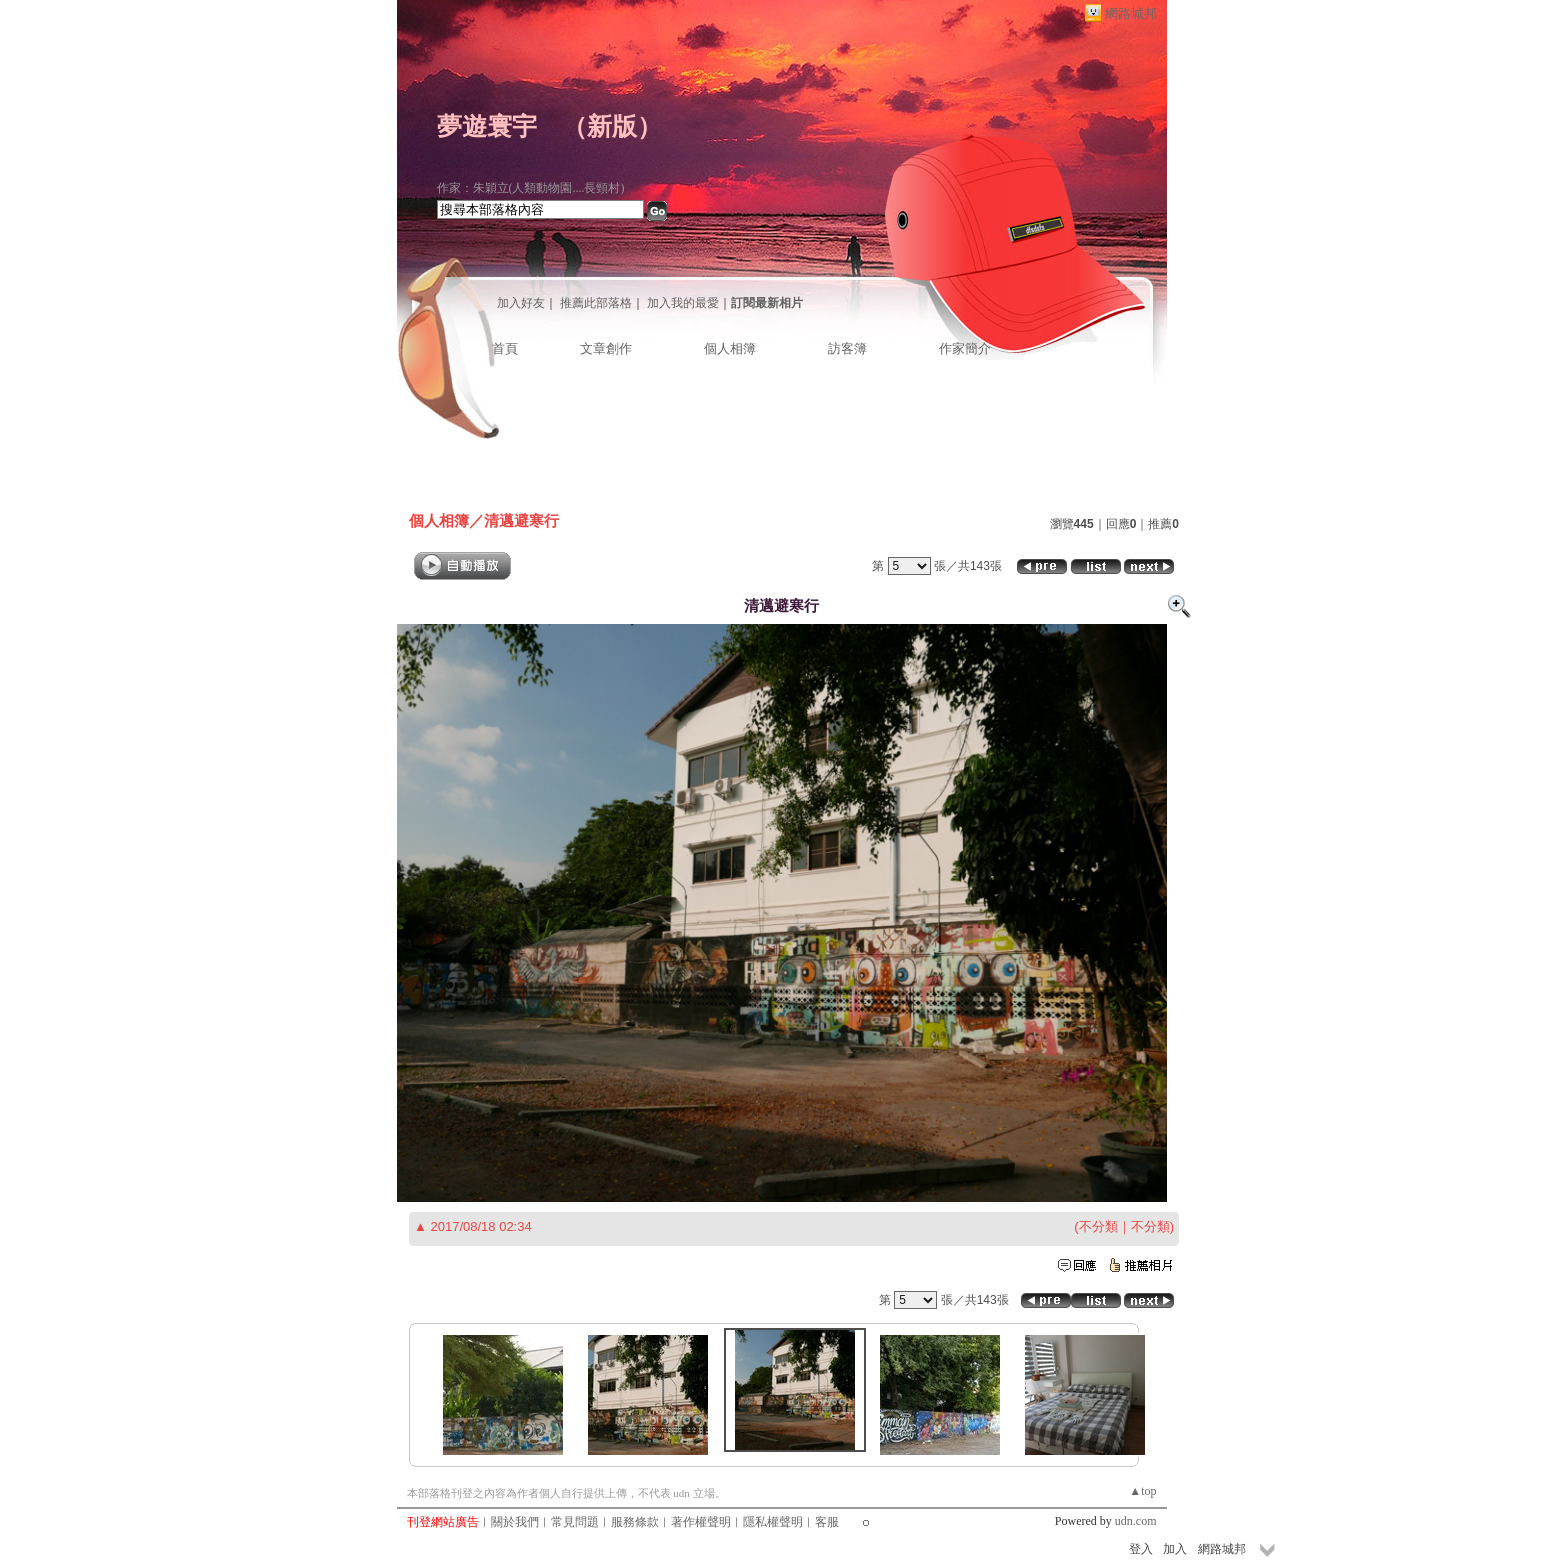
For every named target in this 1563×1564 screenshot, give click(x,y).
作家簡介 (965, 348)
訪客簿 (847, 348)
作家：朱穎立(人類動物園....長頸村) (531, 188)
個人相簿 (730, 348)
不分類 (1098, 1226)
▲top (1142, 1491)
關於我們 (515, 1522)
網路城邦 (1131, 13)
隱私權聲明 (773, 1522)
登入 (1141, 1549)
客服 (827, 1522)
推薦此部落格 (596, 303)
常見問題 (575, 1522)
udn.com (1136, 1521)
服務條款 (635, 1522)
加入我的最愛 (683, 303)
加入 (1175, 1549)
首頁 (505, 348)
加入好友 (521, 303)
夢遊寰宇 (487, 126)
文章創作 (606, 348)
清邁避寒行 (521, 520)
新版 (612, 126)
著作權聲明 (701, 1522)
